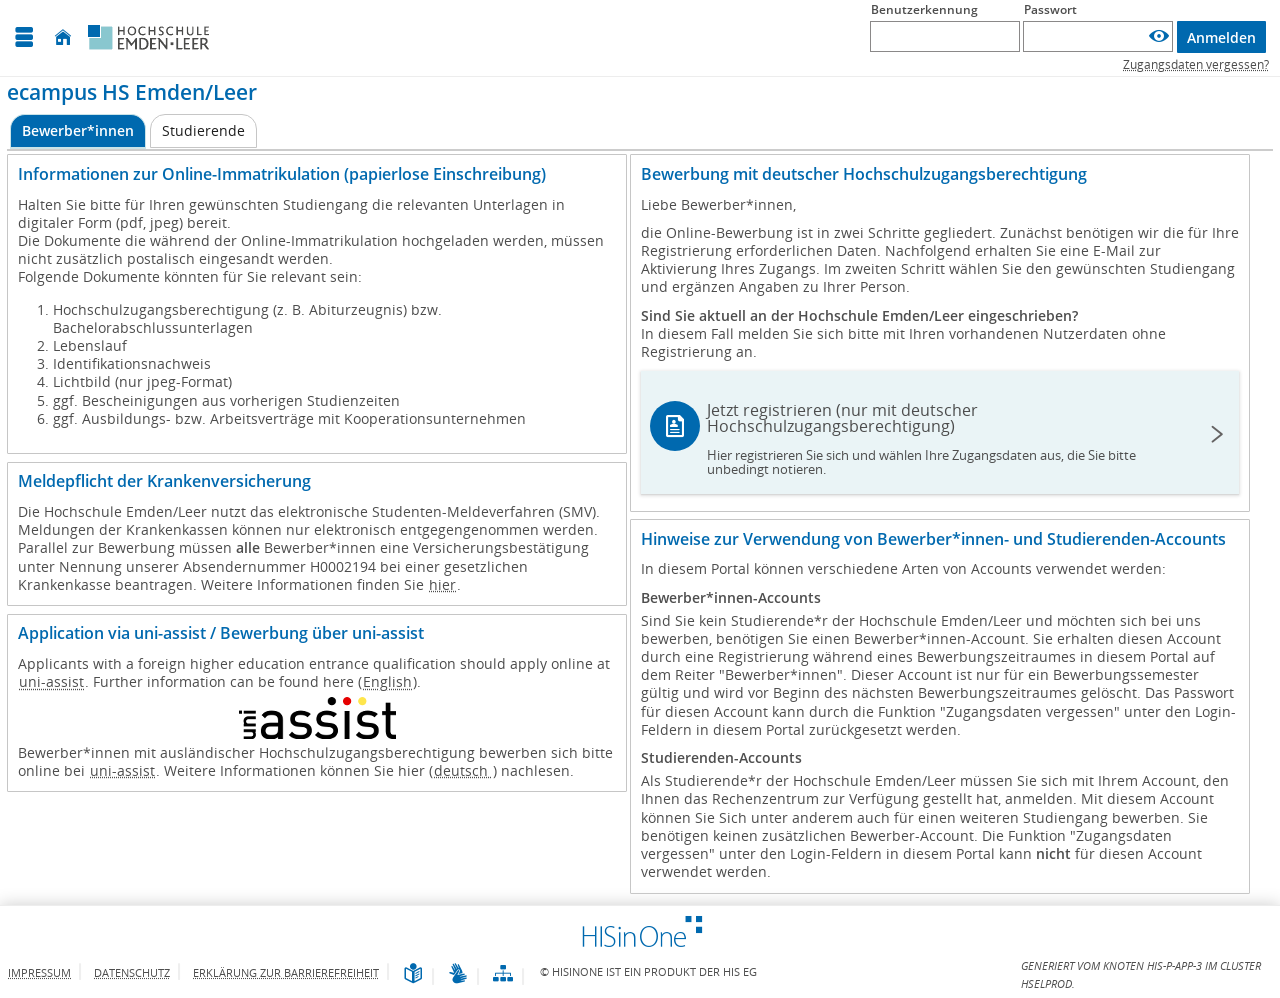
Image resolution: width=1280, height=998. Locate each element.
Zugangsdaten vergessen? (1196, 64)
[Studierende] (203, 131)
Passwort (1050, 9)
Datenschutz (132, 972)
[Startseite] (63, 37)
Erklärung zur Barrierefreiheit (286, 972)
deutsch (463, 770)
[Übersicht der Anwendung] (503, 974)
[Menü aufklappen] (24, 37)
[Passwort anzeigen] (1159, 36)
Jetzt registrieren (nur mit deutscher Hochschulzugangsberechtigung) (940, 438)
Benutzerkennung (924, 9)
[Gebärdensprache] (458, 974)
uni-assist (51, 681)
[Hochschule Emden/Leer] (149, 38)
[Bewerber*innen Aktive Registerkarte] (78, 131)
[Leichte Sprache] (413, 974)
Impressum (39, 972)
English (387, 681)
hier (442, 584)
